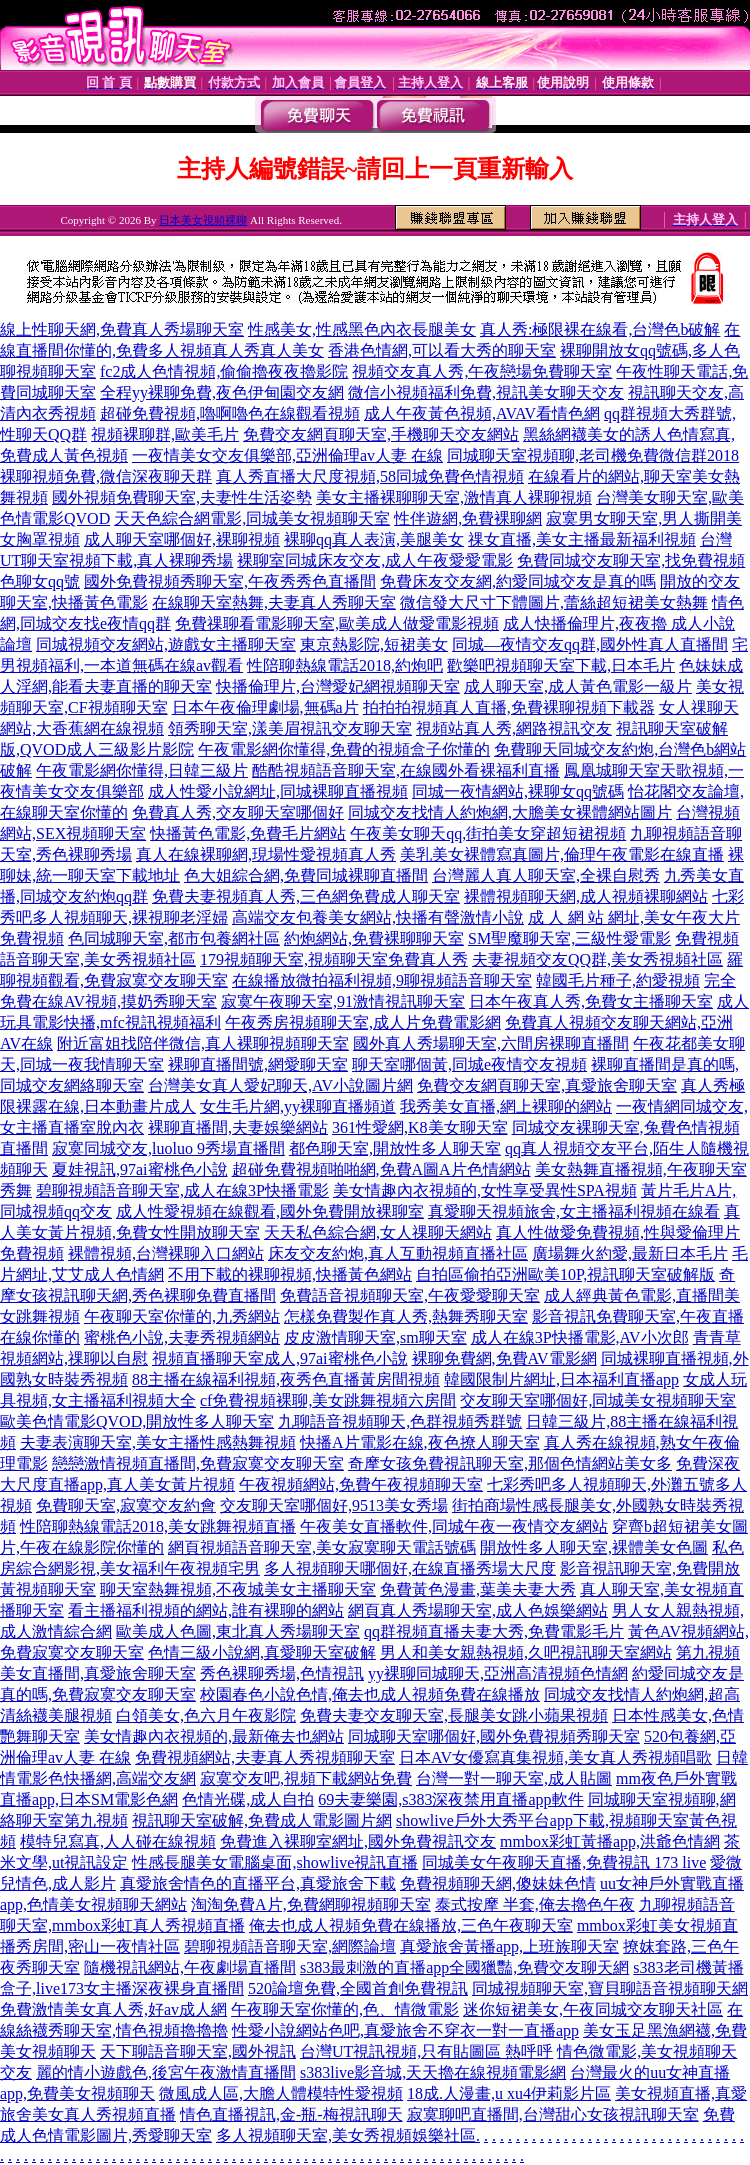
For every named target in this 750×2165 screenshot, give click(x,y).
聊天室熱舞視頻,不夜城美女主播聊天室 (238, 1589)
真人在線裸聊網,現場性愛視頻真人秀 (266, 854)
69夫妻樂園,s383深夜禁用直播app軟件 (450, 1799)
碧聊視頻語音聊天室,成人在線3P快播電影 (182, 1190)
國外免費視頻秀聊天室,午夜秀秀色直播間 (230, 581)
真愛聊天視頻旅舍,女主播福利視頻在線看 (574, 1211)
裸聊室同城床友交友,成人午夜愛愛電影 (375, 560)
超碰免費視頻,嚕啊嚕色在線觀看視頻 (230, 413)
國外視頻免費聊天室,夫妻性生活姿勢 (182, 497)
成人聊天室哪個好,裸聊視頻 (182, 539)
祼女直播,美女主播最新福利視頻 (582, 539)
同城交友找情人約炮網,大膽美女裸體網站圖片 (510, 812)
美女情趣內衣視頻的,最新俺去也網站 (214, 1736)
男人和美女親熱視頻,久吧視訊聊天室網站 (526, 1652)
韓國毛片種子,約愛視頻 (618, 980)
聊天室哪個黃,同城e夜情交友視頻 (469, 1064)
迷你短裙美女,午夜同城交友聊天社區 (593, 2009)
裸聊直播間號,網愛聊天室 (258, 1064)
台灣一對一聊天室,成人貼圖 (514, 1778)
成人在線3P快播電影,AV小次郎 (580, 1337)
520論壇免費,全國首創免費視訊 (358, 1988)
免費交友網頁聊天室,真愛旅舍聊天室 (547, 1085)
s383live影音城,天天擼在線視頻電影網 (433, 2072)
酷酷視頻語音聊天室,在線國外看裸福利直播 (406, 770)
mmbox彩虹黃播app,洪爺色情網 (610, 1841)
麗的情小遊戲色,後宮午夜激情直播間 (166, 2072)
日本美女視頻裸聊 (203, 220)
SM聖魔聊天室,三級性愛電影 (569, 938)
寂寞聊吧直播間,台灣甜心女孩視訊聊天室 (553, 2114)
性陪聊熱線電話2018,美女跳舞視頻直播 (158, 1526)
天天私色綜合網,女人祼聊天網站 (378, 1232)
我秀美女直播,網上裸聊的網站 (506, 1106)
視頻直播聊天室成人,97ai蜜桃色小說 (280, 1358)
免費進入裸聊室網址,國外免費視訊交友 (358, 1841)
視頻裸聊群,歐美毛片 (165, 434)
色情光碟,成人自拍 (248, 1799)
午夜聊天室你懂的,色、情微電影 (345, 2009)
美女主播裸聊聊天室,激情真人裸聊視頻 (454, 497)
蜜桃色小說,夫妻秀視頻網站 (182, 1337)
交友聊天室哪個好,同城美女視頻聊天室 (598, 1400)
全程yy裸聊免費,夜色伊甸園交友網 (222, 392)
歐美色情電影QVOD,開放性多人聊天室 (137, 1421)
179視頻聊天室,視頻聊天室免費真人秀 (334, 959)
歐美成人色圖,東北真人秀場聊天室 (238, 1631)
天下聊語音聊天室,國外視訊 (198, 2051)
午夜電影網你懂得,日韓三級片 (142, 770)
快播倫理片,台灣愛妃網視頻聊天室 (338, 686)
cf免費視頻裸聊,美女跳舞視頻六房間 (328, 1400)
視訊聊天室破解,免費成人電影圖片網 (262, 1820)
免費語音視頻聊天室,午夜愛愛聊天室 (410, 1295)
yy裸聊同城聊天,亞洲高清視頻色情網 (498, 1673)
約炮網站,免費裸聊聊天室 (374, 938)
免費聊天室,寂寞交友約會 (126, 1505)
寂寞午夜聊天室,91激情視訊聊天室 (343, 1001)
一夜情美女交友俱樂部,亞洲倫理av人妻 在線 (287, 455)
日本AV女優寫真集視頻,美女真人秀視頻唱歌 (555, 1757)
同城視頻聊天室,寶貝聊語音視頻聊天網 (610, 1988)
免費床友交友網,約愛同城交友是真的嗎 (518, 581)
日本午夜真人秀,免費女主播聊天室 (591, 1001)
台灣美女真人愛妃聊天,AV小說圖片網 (280, 1085)
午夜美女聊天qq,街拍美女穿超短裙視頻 (488, 833)
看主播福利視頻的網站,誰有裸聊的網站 (206, 1610)
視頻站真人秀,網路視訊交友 (514, 728)
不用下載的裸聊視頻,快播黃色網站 (290, 1274)
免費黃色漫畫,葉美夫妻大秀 (478, 1589)
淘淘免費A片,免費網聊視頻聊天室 (311, 1904)
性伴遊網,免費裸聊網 (468, 518)
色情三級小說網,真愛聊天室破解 (262, 1652)
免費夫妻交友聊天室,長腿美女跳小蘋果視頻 (454, 1715)
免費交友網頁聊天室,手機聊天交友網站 (381, 434)
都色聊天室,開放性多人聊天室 (395, 1148)
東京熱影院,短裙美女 (374, 644)
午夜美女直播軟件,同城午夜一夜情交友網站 (454, 1526)
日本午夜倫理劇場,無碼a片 (265, 707)
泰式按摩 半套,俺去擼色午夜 (535, 1904)
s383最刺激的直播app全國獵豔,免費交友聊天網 (464, 1967)
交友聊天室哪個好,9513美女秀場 (334, 1505)
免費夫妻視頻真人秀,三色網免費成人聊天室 (306, 896)
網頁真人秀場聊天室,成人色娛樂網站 (478, 1610)
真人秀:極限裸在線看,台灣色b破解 (600, 329)
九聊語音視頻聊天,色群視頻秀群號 (400, 1421)
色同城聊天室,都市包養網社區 (174, 938)
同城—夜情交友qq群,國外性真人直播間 (590, 644)
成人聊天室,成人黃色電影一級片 (578, 686)
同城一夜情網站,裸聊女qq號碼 (518, 791)
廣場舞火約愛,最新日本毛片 (630, 1253)
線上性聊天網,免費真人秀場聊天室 (122, 329)
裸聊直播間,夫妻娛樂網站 (238, 1127)
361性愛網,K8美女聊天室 (420, 1127)
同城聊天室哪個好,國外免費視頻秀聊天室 (494, 1736)
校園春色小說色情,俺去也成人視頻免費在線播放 (370, 1694)
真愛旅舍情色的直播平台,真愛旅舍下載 (258, 1883)
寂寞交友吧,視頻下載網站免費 (306, 1778)
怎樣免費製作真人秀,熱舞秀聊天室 (406, 1316)
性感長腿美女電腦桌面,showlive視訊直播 (275, 1862)
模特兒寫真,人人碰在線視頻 (118, 1841)
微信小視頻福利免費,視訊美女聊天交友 (486, 392)
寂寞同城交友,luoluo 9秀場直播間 (168, 1148)
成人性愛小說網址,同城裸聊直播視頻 (278, 791)
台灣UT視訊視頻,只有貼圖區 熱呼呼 (426, 2051)
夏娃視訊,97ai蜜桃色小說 (140, 1169)
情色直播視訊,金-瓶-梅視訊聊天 (291, 2114)
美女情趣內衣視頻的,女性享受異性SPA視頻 (485, 1190)
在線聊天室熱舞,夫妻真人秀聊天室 (274, 602)
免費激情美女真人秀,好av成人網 (113, 2009)
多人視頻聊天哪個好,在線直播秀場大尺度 (410, 1568)
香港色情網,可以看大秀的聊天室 (442, 350)
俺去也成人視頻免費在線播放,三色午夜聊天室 (411, 1925)
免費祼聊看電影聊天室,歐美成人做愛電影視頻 (337, 623)
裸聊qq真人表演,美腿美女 (374, 539)
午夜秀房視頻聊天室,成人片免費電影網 (363, 1022)
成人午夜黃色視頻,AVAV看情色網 (482, 413)
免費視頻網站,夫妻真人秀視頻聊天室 (265, 1757)
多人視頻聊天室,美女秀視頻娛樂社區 (346, 2135)
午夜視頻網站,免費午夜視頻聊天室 (361, 1484)
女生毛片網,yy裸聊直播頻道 (298, 1106)
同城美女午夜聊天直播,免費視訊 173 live (564, 1862)
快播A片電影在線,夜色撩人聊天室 (420, 1442)
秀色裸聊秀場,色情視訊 (282, 1673)
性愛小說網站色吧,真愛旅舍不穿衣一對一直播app (405, 2030)
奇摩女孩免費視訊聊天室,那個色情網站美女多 (510, 1463)
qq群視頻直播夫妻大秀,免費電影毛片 (494, 1631)
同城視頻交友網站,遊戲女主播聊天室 (166, 644)
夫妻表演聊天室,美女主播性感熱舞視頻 (158, 1442)
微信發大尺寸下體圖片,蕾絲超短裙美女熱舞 (554, 602)
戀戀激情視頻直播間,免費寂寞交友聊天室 (198, 1463)
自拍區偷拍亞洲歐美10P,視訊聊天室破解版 (565, 1274)
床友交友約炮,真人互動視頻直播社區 (398, 1253)
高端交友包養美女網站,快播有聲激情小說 (378, 917)
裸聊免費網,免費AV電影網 (504, 1358)
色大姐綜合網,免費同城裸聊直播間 (306, 875)
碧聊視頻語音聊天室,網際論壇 (290, 1946)
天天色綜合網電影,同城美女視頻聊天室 (252, 518)
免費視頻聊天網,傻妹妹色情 (498, 1883)
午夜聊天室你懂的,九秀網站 (182, 1316)
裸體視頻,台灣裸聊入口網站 (166, 1253)
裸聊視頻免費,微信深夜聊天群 (106, 476)
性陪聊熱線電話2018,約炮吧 (345, 665)
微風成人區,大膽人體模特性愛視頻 (281, 2093)
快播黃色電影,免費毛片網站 (248, 833)
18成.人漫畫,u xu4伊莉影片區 (509, 2093)
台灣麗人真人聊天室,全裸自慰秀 (546, 875)
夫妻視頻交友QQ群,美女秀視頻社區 (597, 959)
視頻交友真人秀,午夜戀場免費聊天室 (482, 371)
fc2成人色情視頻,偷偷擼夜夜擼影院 (224, 371)
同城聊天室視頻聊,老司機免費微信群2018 (593, 455)
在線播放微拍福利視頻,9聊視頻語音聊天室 (382, 980)
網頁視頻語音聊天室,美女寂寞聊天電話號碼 (322, 1547)
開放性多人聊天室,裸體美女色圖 (594, 1547)
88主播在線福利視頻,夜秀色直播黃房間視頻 (286, 1379)
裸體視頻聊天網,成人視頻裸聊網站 (586, 896)
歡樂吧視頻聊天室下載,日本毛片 (561, 665)
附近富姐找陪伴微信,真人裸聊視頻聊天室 (203, 1043)
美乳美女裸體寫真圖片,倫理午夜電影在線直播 (562, 854)
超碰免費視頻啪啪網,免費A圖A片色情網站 (381, 1169)
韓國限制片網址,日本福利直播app (561, 1379)
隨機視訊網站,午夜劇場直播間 (190, 1967)
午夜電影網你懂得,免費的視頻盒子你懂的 (344, 749)
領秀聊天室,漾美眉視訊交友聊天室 (290, 728)
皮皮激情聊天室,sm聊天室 (375, 1337)
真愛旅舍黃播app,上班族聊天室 (509, 1946)
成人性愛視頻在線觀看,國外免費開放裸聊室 (270, 1211)
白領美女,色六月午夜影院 (206, 1715)
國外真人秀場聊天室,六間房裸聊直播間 (491, 1043)
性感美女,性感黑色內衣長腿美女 (362, 329)
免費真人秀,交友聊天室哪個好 (238, 812)
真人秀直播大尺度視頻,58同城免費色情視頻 (370, 476)
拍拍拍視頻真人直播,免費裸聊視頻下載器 (509, 707)
